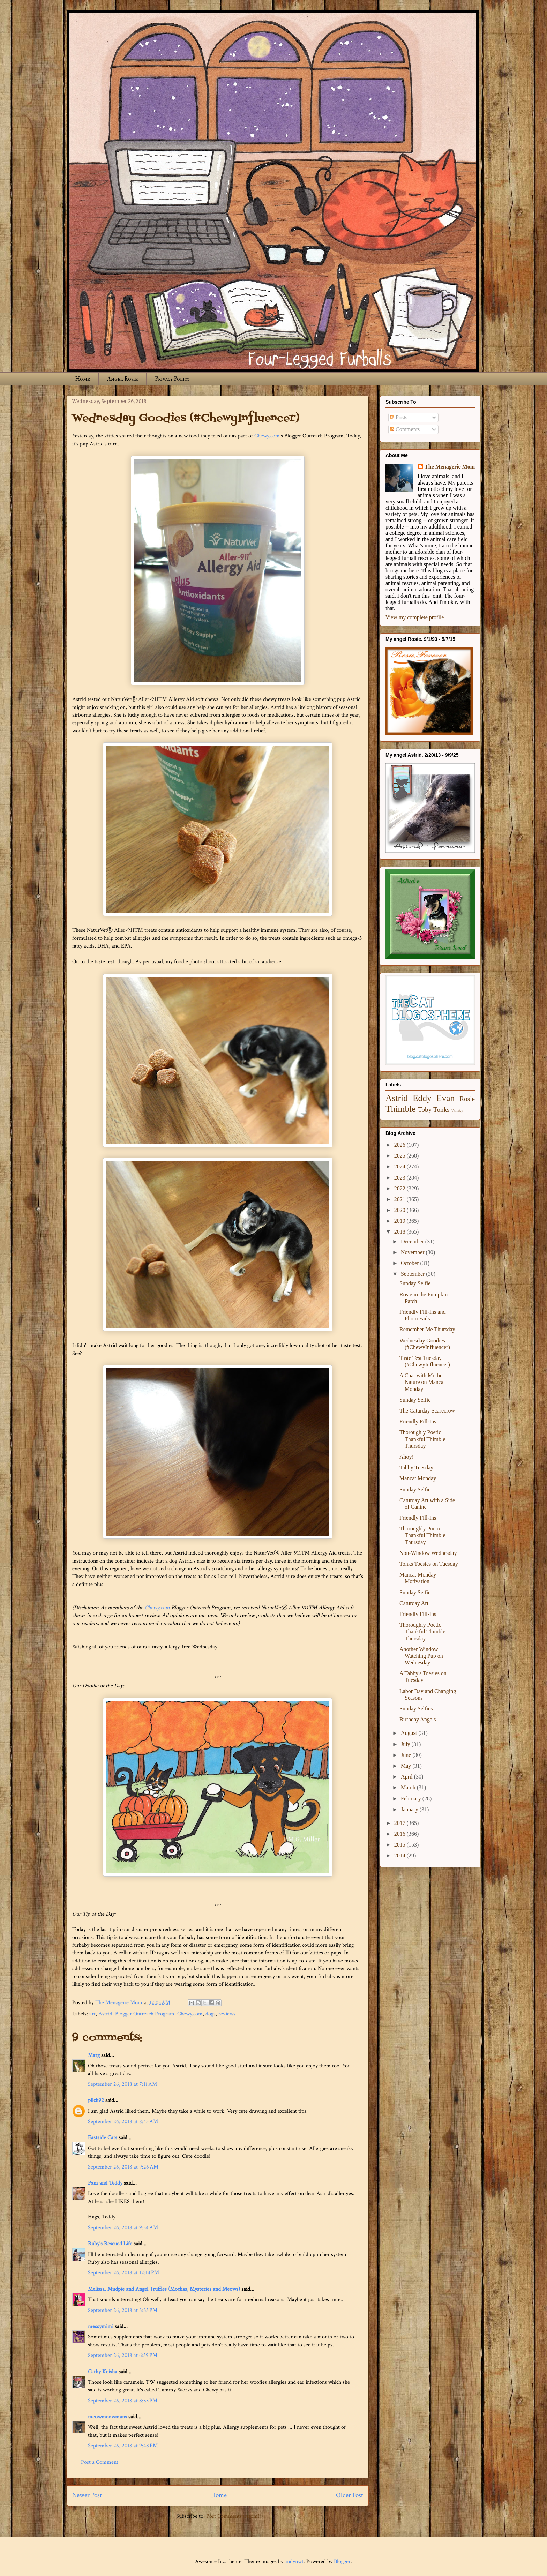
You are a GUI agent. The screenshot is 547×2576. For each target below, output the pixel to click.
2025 (400, 1156)
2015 (400, 1845)
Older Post (349, 2495)
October (410, 1263)
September (413, 1274)
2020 (400, 1210)
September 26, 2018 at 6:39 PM (122, 2355)
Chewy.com (267, 436)
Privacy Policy (172, 378)
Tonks (441, 1109)
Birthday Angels (417, 1719)
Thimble (400, 1109)
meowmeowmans (107, 2416)
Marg (94, 2055)
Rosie (467, 1098)
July (406, 1744)
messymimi (100, 2326)
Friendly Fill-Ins (417, 1421)
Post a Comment (99, 2462)
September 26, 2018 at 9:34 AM (123, 2227)
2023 (400, 1178)
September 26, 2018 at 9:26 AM (123, 2167)
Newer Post (87, 2495)
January (410, 1809)
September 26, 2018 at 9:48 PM (123, 2445)
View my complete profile (414, 617)
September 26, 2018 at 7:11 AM (122, 2084)
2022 (400, 1188)
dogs (210, 2013)
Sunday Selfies (416, 1709)
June (406, 1755)
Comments (405, 429)
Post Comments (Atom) (233, 2516)
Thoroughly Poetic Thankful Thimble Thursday (422, 1438)
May (406, 1766)
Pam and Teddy (106, 2183)
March (409, 1787)
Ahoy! (406, 1457)
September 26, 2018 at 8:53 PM (122, 2400)
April (407, 1777)
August (409, 1733)
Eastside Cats (102, 2137)
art (92, 2013)
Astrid (105, 2013)
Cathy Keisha (102, 2371)
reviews (226, 2013)
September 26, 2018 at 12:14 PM (123, 2272)
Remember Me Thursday (427, 1329)
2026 (400, 1145)
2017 (400, 1823)
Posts (398, 417)
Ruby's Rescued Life (110, 2243)
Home (82, 378)
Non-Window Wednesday (428, 1553)
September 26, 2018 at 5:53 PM (122, 2310)
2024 (400, 1166)
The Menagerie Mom (450, 467)
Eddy (422, 1098)
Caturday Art (413, 1603)
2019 (400, 1221)
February (411, 1799)
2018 (400, 1232)
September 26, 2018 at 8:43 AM (123, 2121)
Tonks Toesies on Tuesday (428, 1564)
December (413, 1241)
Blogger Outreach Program (144, 2013)
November (413, 1252)
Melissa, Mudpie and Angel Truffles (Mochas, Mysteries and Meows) (164, 2289)
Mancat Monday (417, 1478)
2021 (400, 1199)
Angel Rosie (122, 378)
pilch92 (96, 2100)
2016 (400, 1834)
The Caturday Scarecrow (427, 1411)
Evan (445, 1098)
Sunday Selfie (414, 1283)
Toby (425, 1109)
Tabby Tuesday (416, 1467)
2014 (400, 1855)
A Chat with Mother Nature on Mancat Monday (422, 1382)
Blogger (342, 2561)
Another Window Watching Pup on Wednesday (421, 1655)
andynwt (294, 2561)
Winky (457, 1110)
